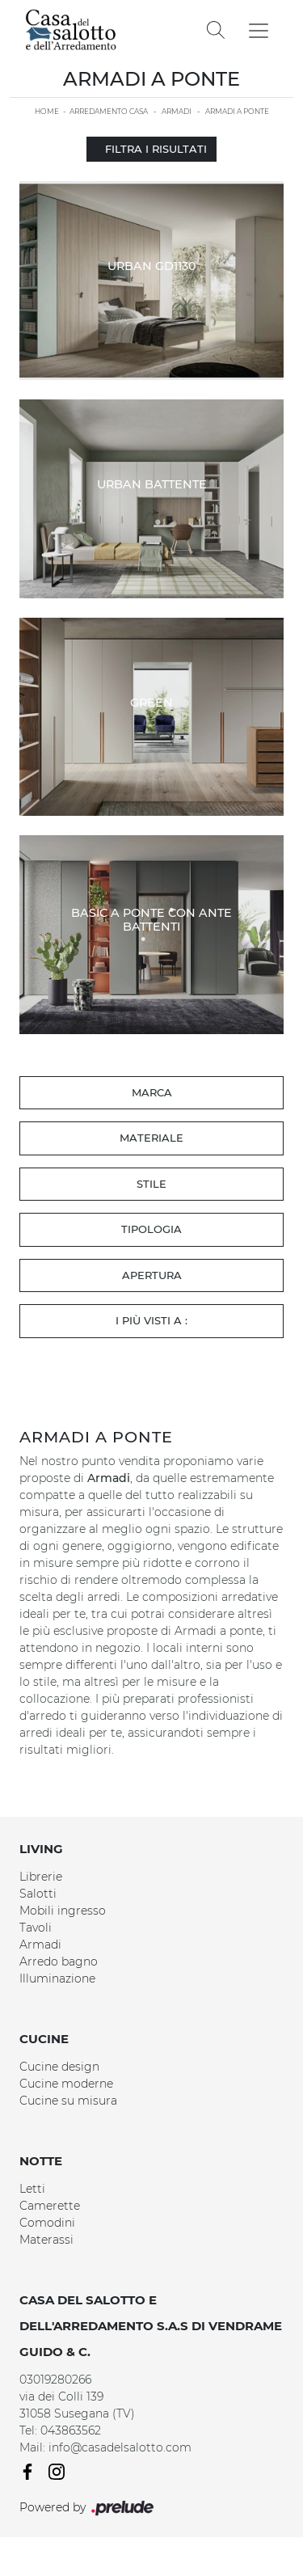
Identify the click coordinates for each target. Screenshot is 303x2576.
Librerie (40, 1876)
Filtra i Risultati (151, 149)
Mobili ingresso (62, 1910)
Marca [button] (152, 1092)
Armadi (176, 111)
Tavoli (35, 1927)
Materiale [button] (151, 1137)
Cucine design (59, 2066)
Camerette (49, 2205)
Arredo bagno (58, 1961)
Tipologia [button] (151, 1229)
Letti (32, 2188)
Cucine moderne (66, 2083)
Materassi (46, 2239)
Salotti (38, 1893)
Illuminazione (57, 1978)
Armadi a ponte (237, 111)
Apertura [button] (152, 1275)
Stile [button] (151, 1183)
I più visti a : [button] (151, 1320)
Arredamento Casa (108, 111)
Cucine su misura (68, 2100)
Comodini (47, 2222)
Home (47, 111)
